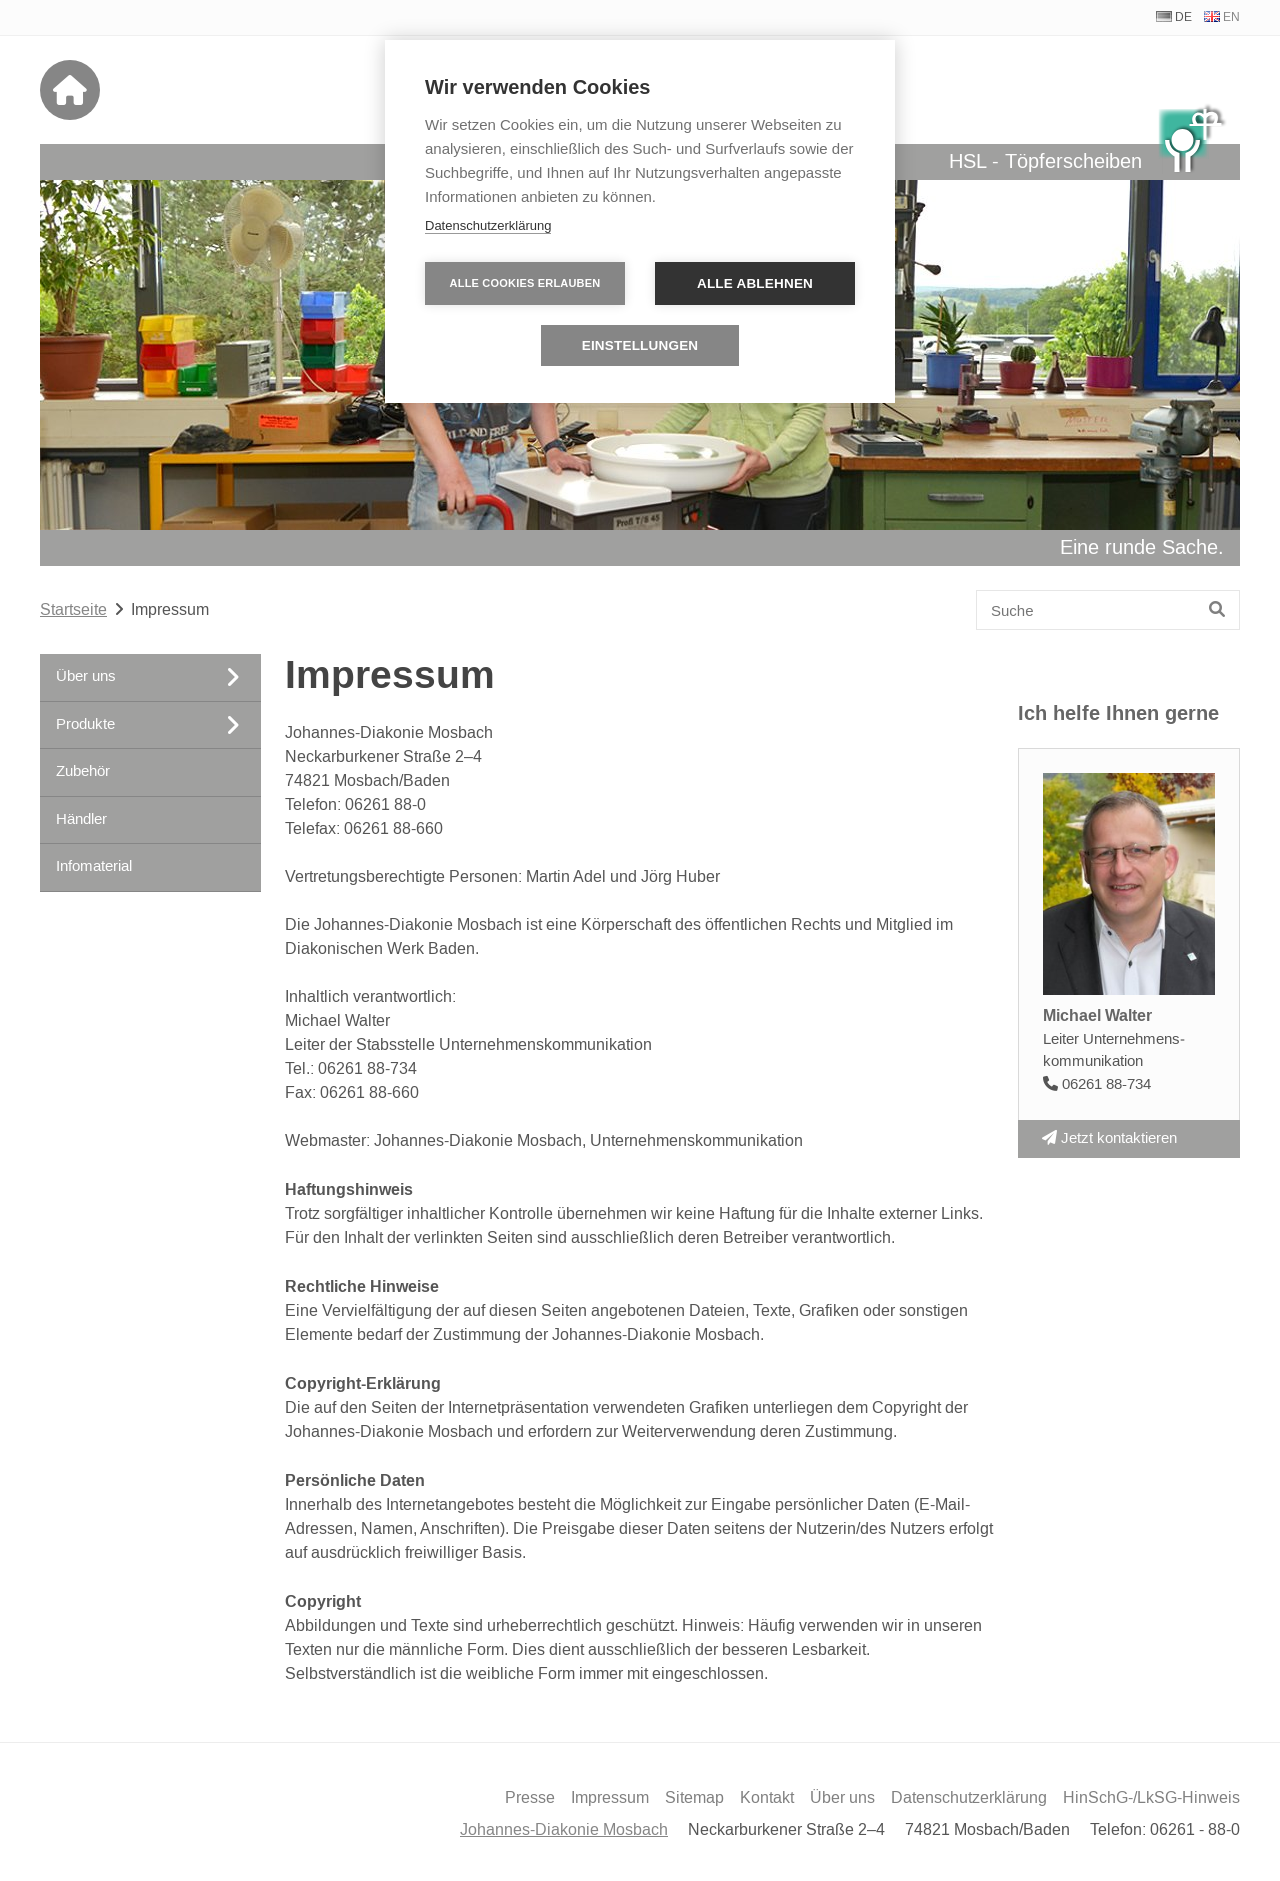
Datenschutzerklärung (969, 1798)
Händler (81, 819)
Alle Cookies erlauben (525, 283)
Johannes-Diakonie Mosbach (564, 1830)
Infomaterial (94, 866)
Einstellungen (640, 345)
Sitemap (694, 1798)
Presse (530, 1798)
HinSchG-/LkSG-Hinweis (1151, 1798)
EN (1231, 17)
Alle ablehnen (755, 283)
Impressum (610, 1798)
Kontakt (767, 1798)
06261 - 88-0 (1195, 1830)
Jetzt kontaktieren (1109, 1138)
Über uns (842, 1798)
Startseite (73, 610)
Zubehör (83, 771)
